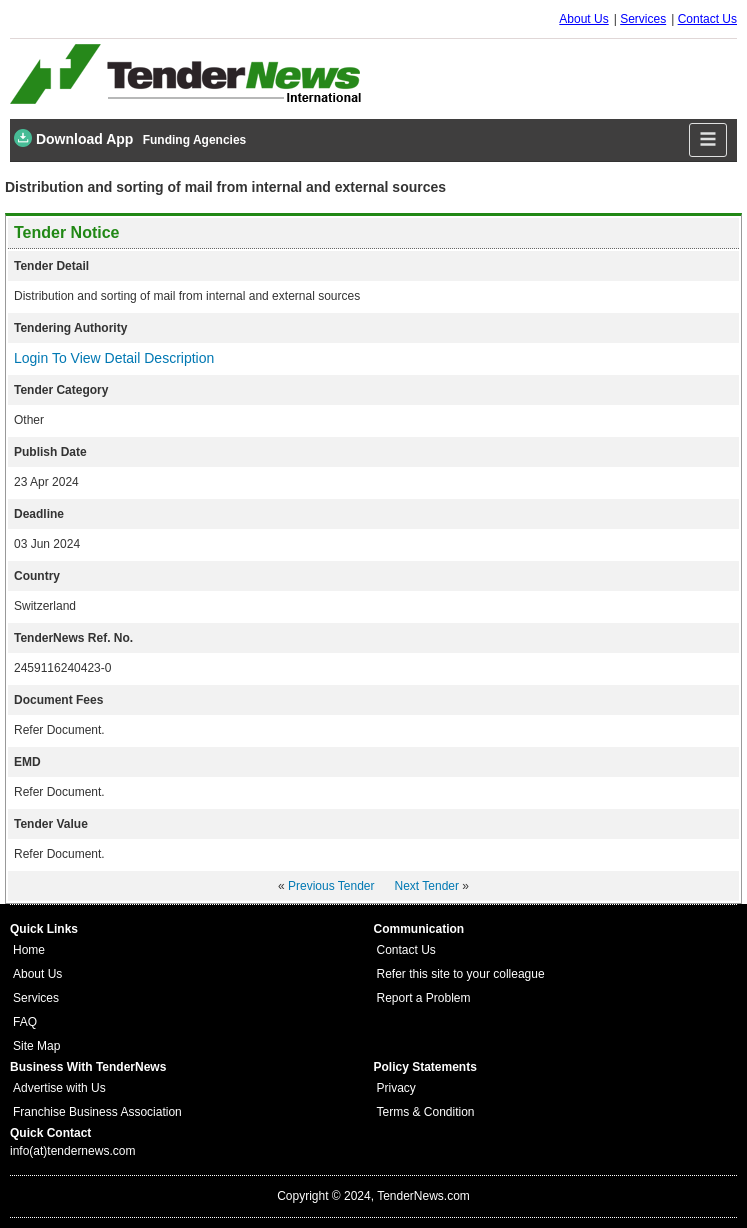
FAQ (25, 1022)
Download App (73, 138)
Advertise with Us (59, 1088)
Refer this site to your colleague (461, 974)
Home (29, 950)
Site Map (36, 1046)
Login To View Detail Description (114, 358)
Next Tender (427, 886)
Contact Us (707, 19)
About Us (583, 19)
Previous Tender (331, 886)
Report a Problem (424, 998)
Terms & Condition (426, 1112)
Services (643, 19)
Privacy (396, 1088)
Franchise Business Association (97, 1112)
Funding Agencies (195, 140)
